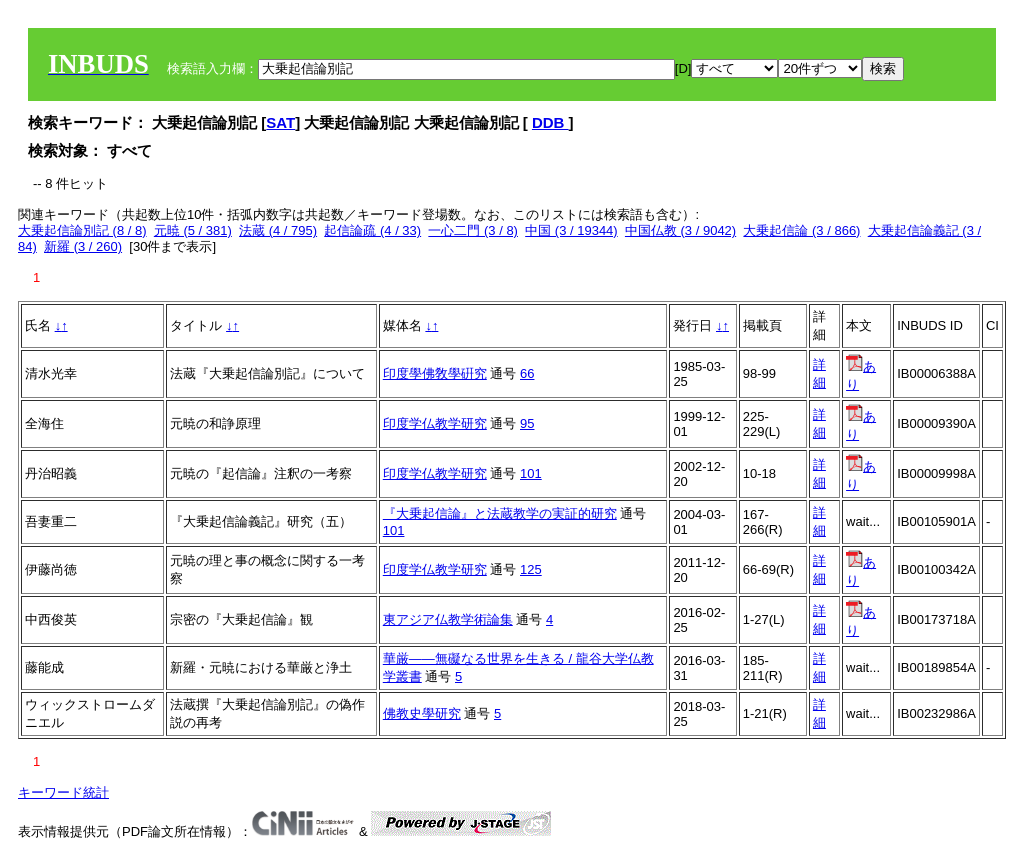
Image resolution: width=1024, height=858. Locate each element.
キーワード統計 (63, 792)
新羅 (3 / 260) (83, 246)
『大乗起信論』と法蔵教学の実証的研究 (500, 513)
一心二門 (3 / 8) (473, 230)
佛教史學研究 (422, 713)
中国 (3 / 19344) (571, 230)
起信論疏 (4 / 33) (372, 230)
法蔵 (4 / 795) (278, 230)
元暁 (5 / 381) (193, 230)
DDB (550, 122)
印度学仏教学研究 (435, 423)
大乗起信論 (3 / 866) (801, 230)
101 (531, 473)
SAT (280, 122)
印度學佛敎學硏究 (435, 373)
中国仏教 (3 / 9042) (680, 230)
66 (527, 373)
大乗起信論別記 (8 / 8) (82, 230)
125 (531, 569)
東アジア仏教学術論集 (448, 619)
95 (527, 423)
